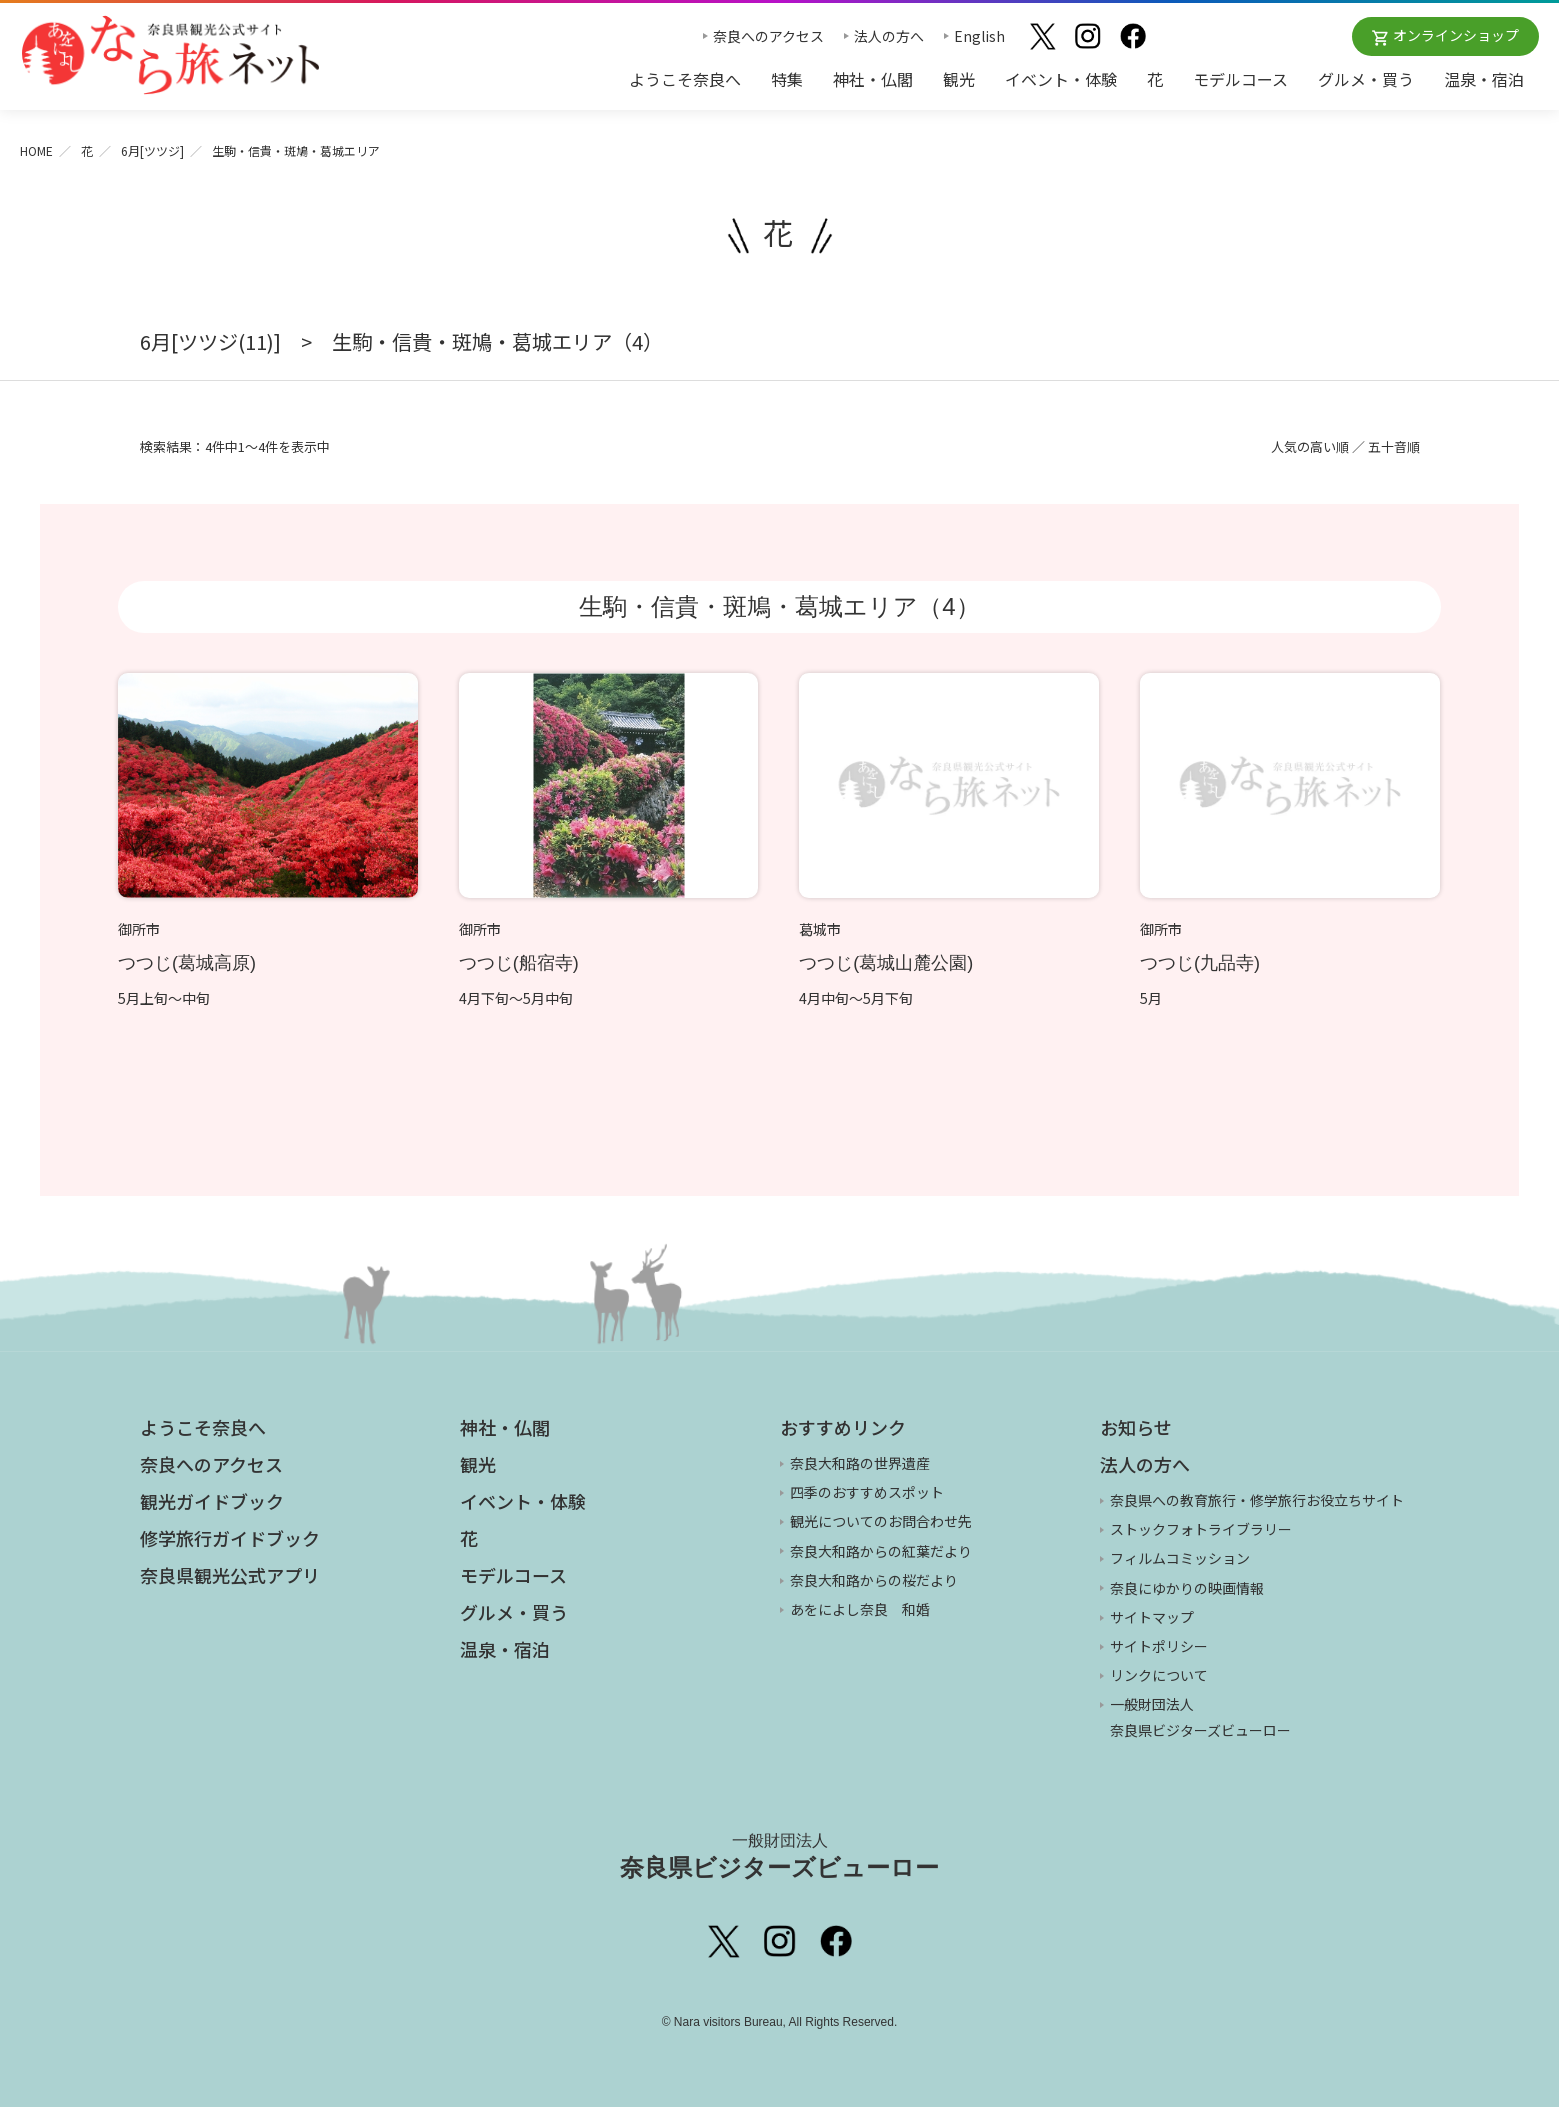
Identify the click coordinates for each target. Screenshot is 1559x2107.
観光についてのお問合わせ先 (881, 1521)
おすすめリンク (843, 1427)
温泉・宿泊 (1484, 79)
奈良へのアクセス (768, 36)
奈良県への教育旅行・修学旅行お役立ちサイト (1257, 1500)
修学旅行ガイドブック (230, 1538)
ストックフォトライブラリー (1201, 1529)
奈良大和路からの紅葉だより (881, 1551)
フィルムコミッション (1180, 1558)
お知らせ (1136, 1427)
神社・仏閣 (873, 79)
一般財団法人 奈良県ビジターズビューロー (1200, 1716)
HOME (36, 150)
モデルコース (1240, 79)
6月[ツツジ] (152, 150)
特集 (787, 79)
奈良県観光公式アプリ (230, 1575)
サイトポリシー (1159, 1646)
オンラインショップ (1456, 35)
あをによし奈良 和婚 (860, 1609)
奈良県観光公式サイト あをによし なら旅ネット (170, 55)
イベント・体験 (1061, 79)
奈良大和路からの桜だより (874, 1580)
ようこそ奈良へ (685, 79)
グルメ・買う (1366, 79)
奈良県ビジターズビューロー (779, 1856)
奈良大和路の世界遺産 (860, 1463)
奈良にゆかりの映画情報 (1187, 1588)
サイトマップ (1152, 1617)
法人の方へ (889, 36)
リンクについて (1159, 1675)
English (979, 36)
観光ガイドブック (212, 1501)
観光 (959, 79)
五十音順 (1394, 446)
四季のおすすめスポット (867, 1492)
